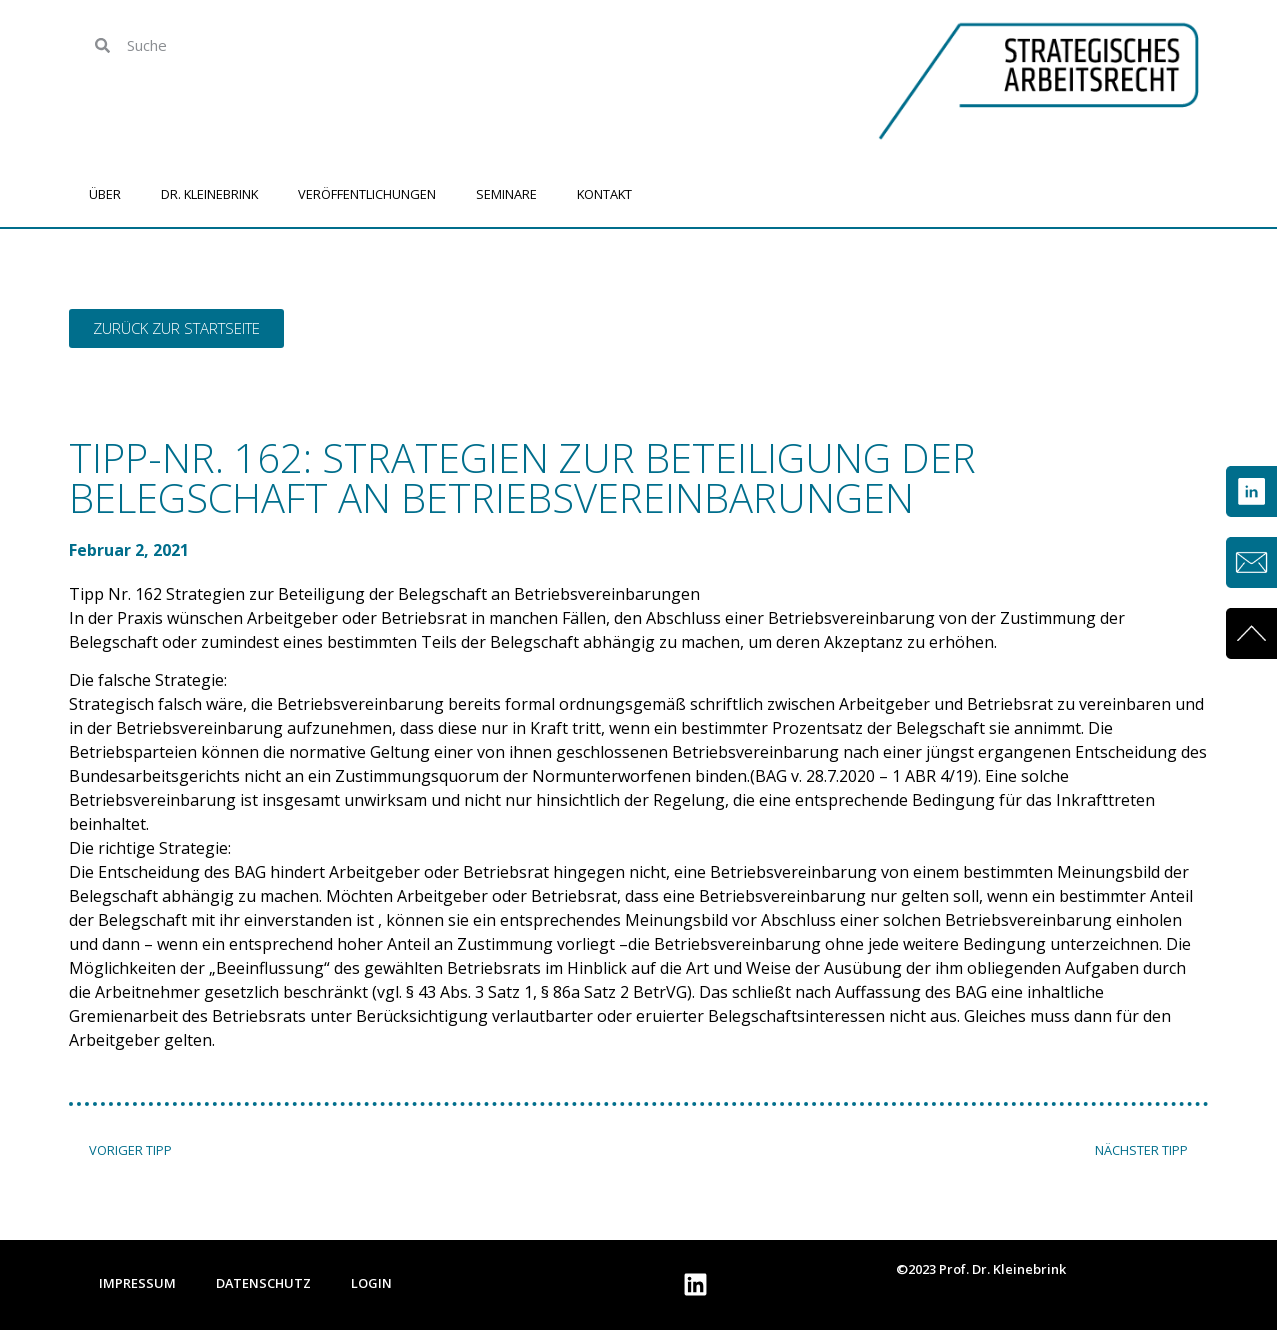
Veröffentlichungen (367, 194)
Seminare (506, 194)
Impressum (137, 1283)
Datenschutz (263, 1283)
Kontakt (604, 194)
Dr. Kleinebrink (209, 194)
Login (371, 1283)
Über (105, 194)
